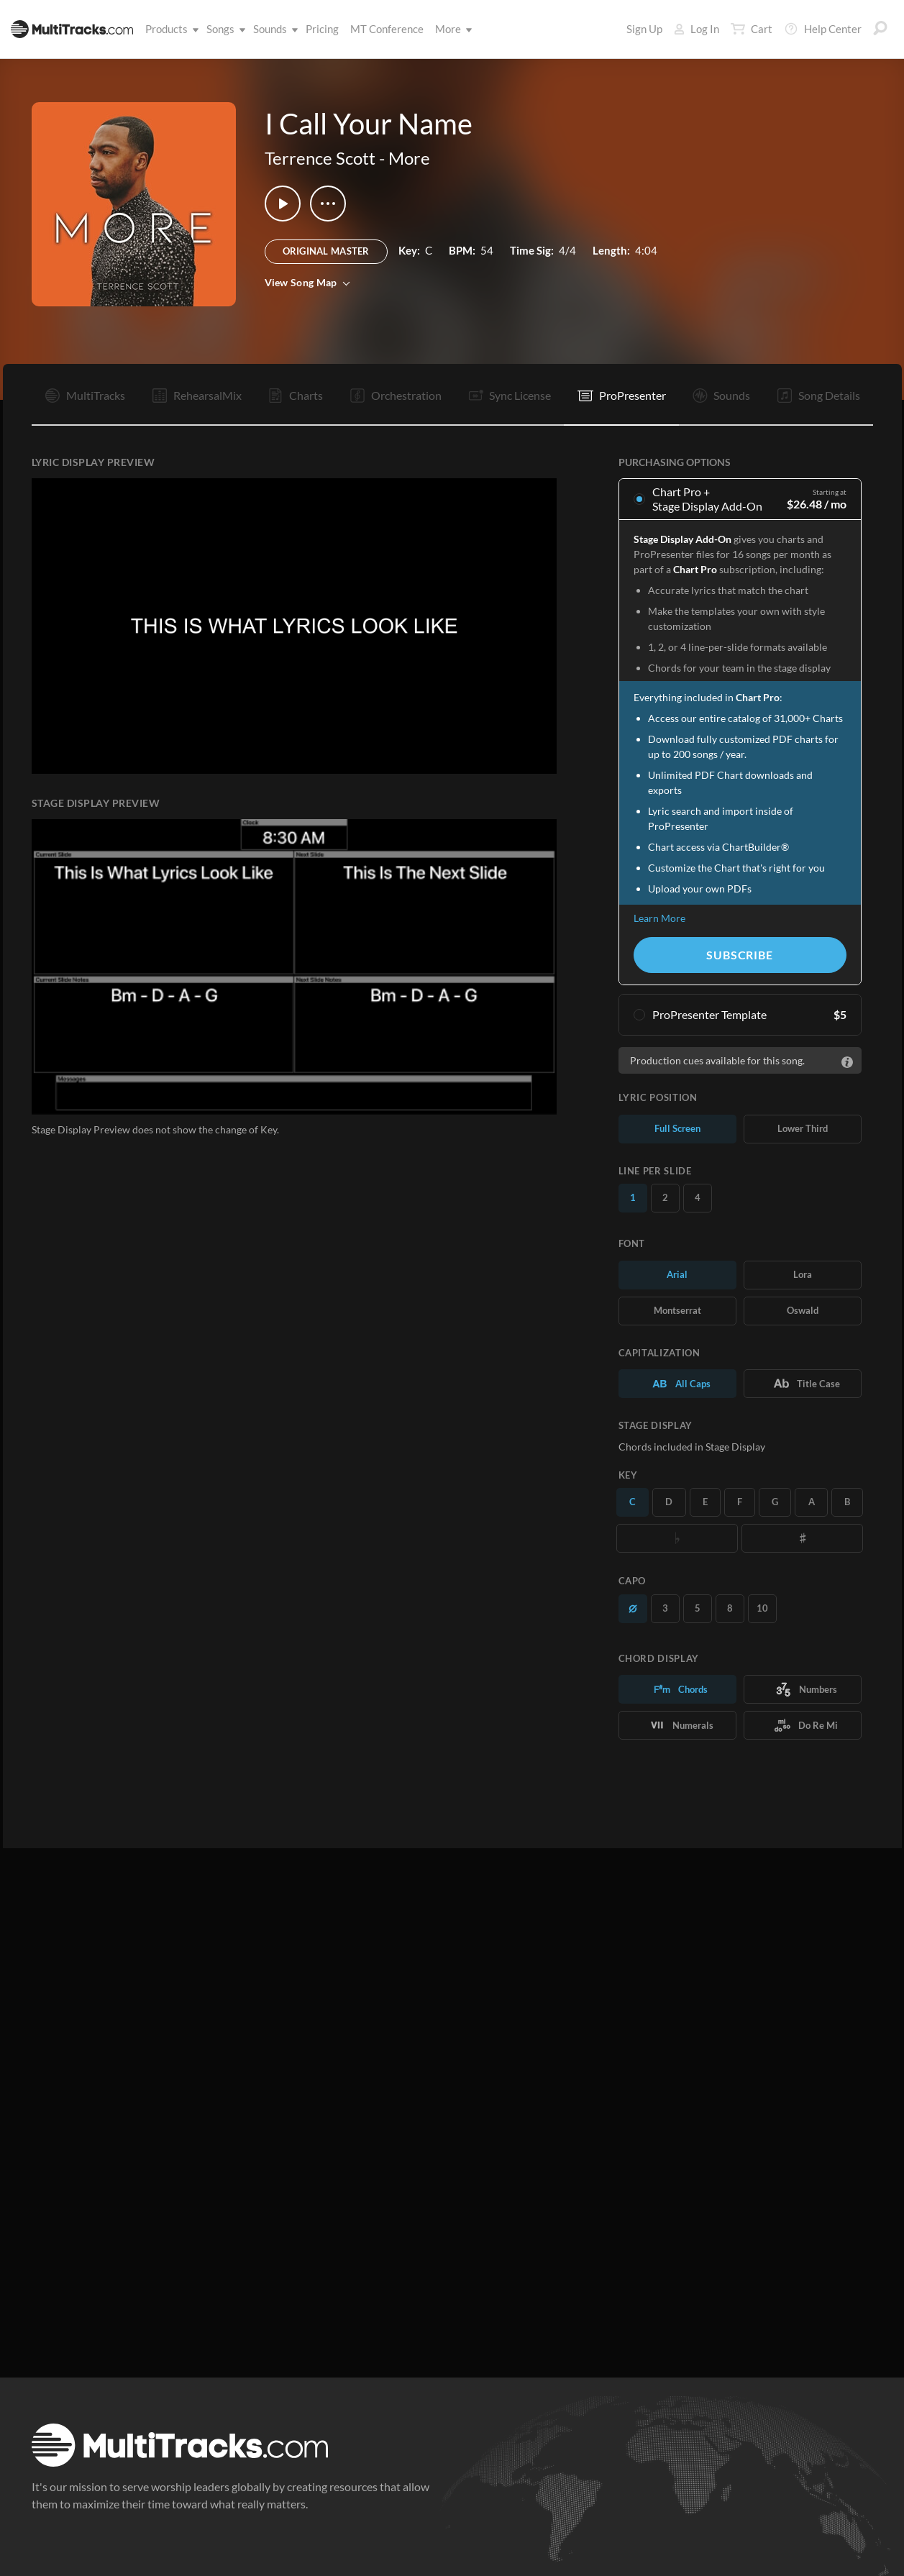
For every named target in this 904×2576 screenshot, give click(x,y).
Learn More (659, 918)
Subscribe (739, 955)
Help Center (823, 29)
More (451, 28)
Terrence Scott (320, 157)
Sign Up (644, 28)
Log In (696, 28)
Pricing (322, 28)
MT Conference (387, 28)
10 (762, 1608)
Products (169, 28)
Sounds (273, 28)
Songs (223, 28)
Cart (751, 29)
